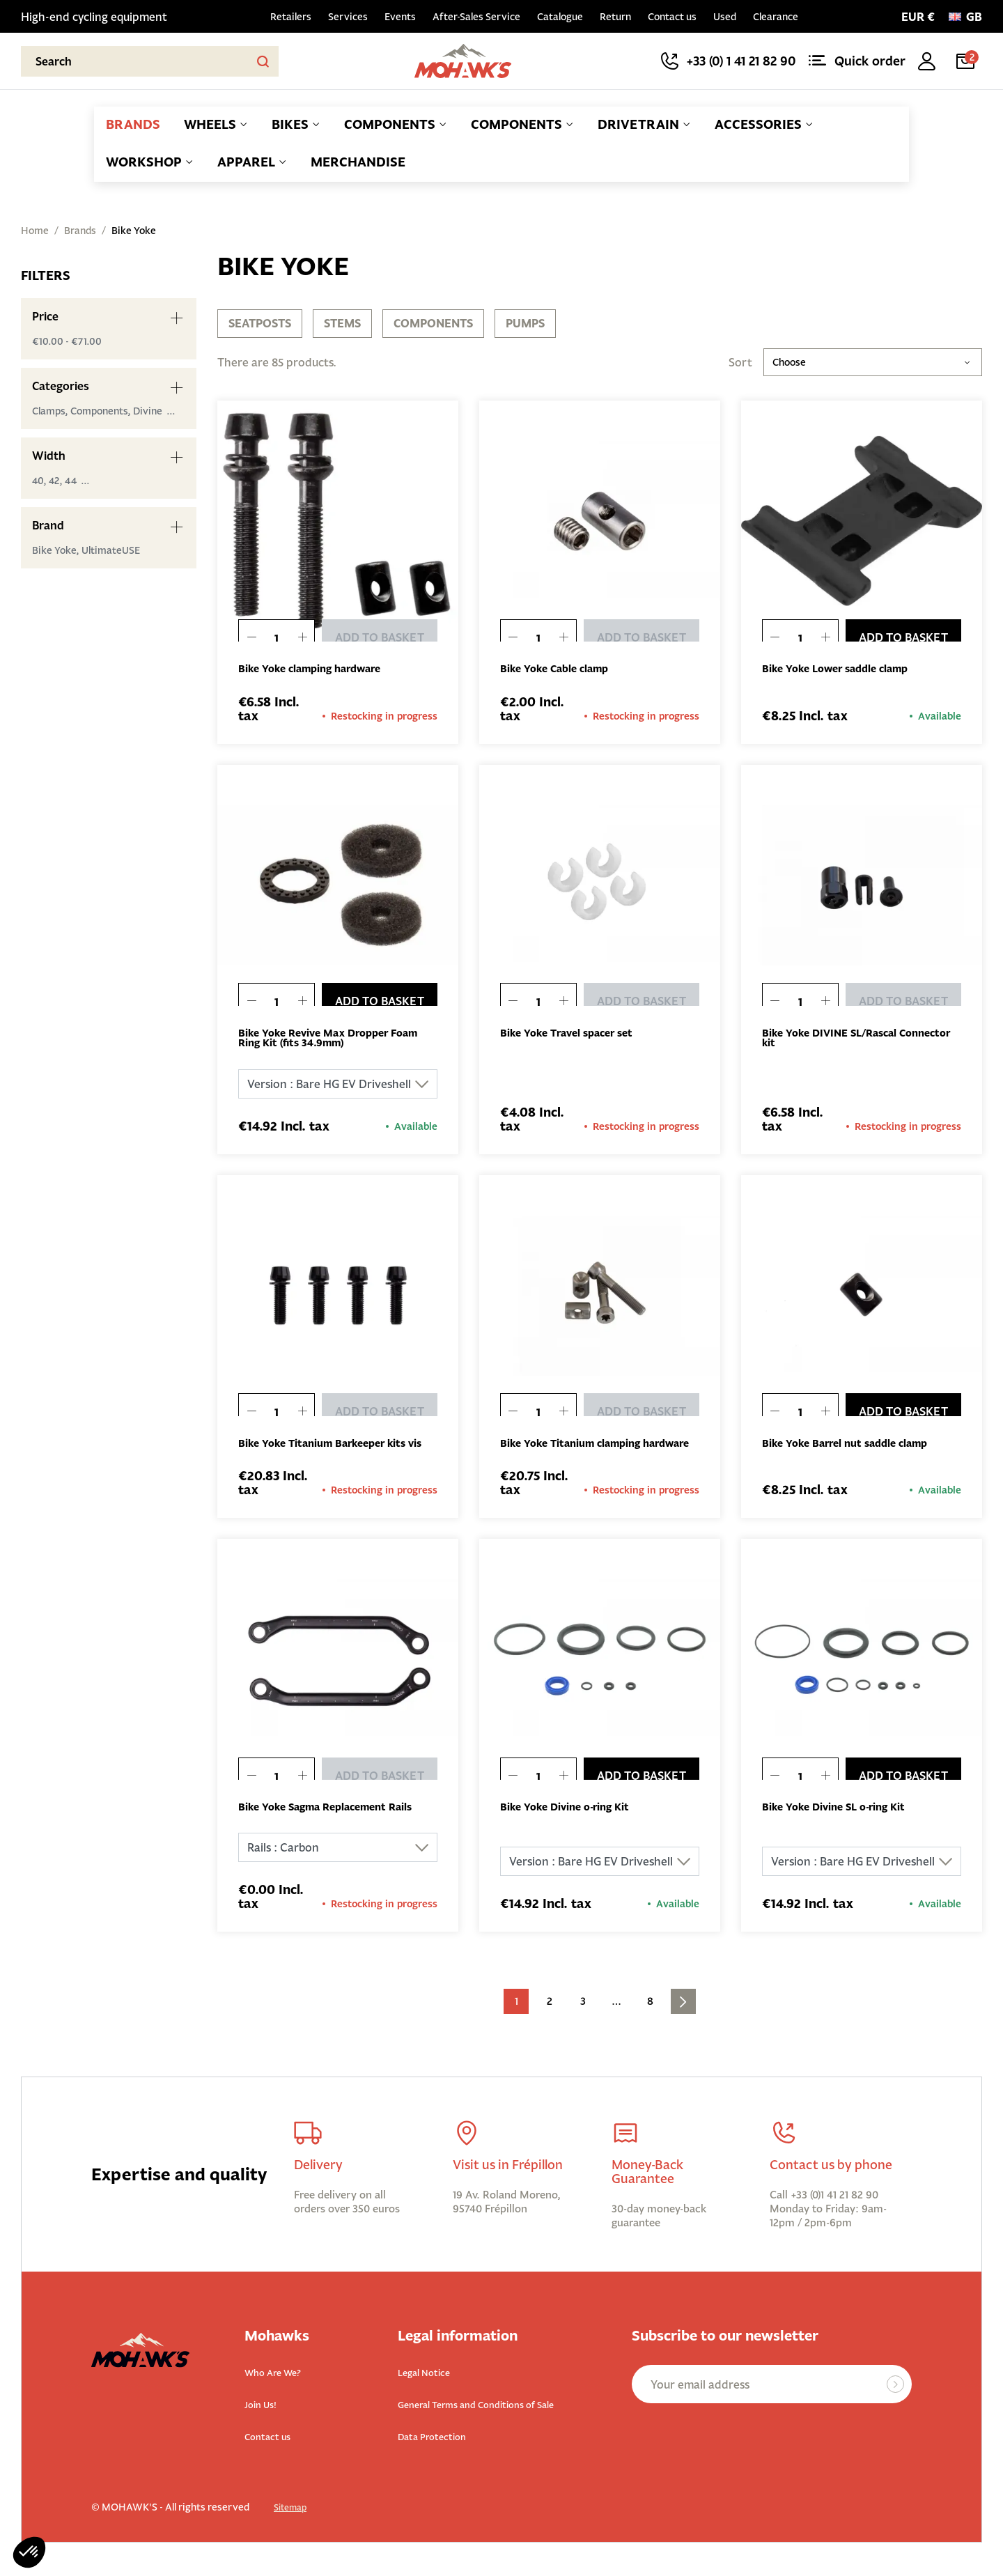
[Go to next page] (683, 2018)
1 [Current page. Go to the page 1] (516, 2017)
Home (35, 230)
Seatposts (259, 323)
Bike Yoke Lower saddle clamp (843, 669)
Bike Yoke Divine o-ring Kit (572, 1823)
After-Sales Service (476, 16)
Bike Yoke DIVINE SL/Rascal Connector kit (836, 1040)
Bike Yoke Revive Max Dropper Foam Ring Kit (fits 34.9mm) (337, 1040)
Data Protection (440, 2449)
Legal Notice (430, 2388)
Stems (342, 323)
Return (615, 16)
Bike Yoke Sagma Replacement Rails (334, 1823)
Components (433, 323)
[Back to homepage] (463, 61)
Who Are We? (281, 2388)
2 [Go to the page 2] (549, 2017)
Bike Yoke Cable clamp (560, 669)
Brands (80, 230)
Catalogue (560, 16)
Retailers (290, 16)
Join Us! (264, 2419)
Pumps (525, 323)
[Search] (150, 61)
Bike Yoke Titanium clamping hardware (578, 1452)
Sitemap (293, 2519)
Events (400, 16)
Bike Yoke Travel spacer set (573, 1034)
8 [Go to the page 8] (650, 2017)
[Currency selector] (918, 17)
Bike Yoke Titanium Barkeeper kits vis (331, 1452)
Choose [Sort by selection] (872, 362)
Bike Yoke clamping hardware (318, 669)
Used (724, 16)
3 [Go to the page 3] (583, 2017)
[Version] (337, 1086)
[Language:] (965, 17)
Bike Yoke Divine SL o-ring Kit (842, 1823)
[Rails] (337, 1864)
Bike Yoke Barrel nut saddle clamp (853, 1446)
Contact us (672, 16)
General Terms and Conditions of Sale (497, 2419)
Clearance (775, 16)
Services (348, 16)
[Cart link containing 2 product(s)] (968, 61)
